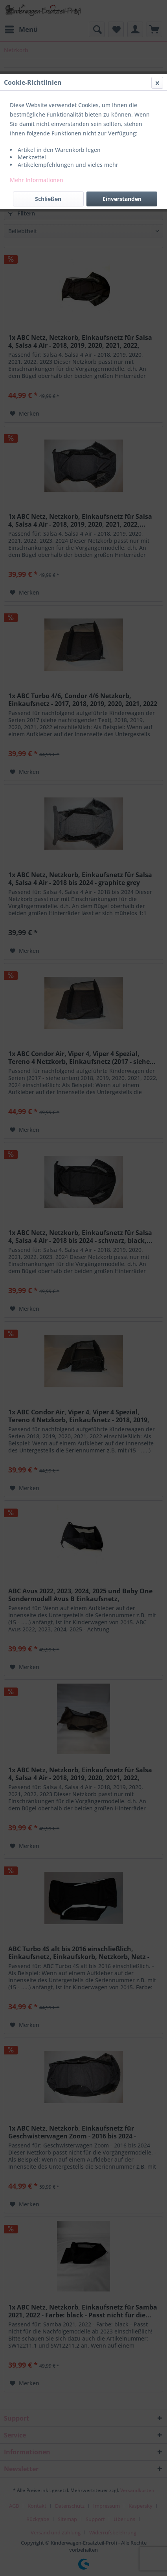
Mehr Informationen (36, 180)
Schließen (48, 199)
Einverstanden (122, 199)
